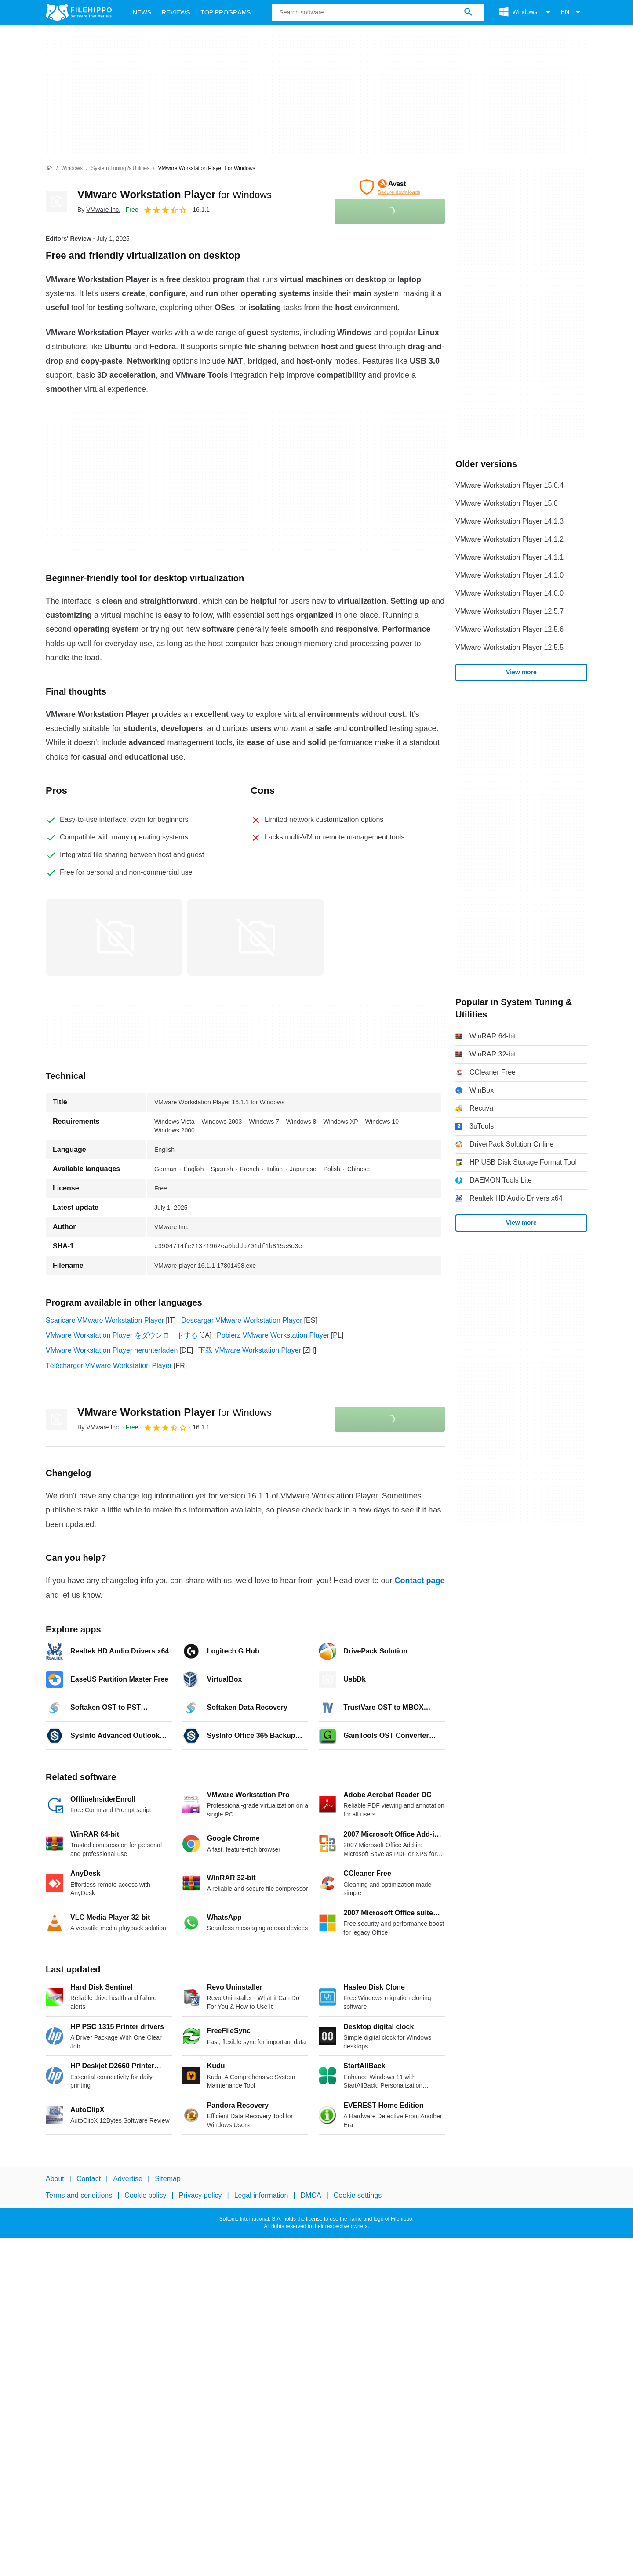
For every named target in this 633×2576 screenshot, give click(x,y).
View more (521, 672)
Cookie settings (358, 2195)
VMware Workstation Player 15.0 (506, 503)
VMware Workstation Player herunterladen (112, 1350)
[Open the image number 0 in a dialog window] (114, 937)
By (98, 209)
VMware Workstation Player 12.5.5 (509, 647)
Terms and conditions (79, 2195)
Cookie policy (145, 2195)
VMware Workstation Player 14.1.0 (509, 575)
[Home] (49, 168)
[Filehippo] (79, 12)
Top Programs (226, 12)
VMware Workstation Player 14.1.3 (509, 521)
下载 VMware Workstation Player (249, 1350)
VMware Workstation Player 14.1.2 (509, 539)
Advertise (127, 2178)
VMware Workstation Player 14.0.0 (509, 593)
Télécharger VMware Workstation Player (109, 1365)
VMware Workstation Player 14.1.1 (509, 557)
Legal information (261, 2195)
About (55, 2178)
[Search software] (468, 12)
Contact (88, 2178)
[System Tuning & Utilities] (120, 168)
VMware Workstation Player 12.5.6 (509, 629)
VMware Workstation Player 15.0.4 (509, 485)
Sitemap (168, 2178)
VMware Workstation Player (174, 194)
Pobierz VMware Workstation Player (273, 1335)
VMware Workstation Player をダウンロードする (122, 1335)
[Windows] (72, 168)
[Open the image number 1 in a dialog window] (255, 937)
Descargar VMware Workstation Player (241, 1320)
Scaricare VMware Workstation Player (105, 1320)
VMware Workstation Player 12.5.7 (509, 611)
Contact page (419, 1580)
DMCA (311, 2195)
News (142, 12)
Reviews (176, 12)
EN (572, 12)
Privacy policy (200, 2195)
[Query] (378, 12)
